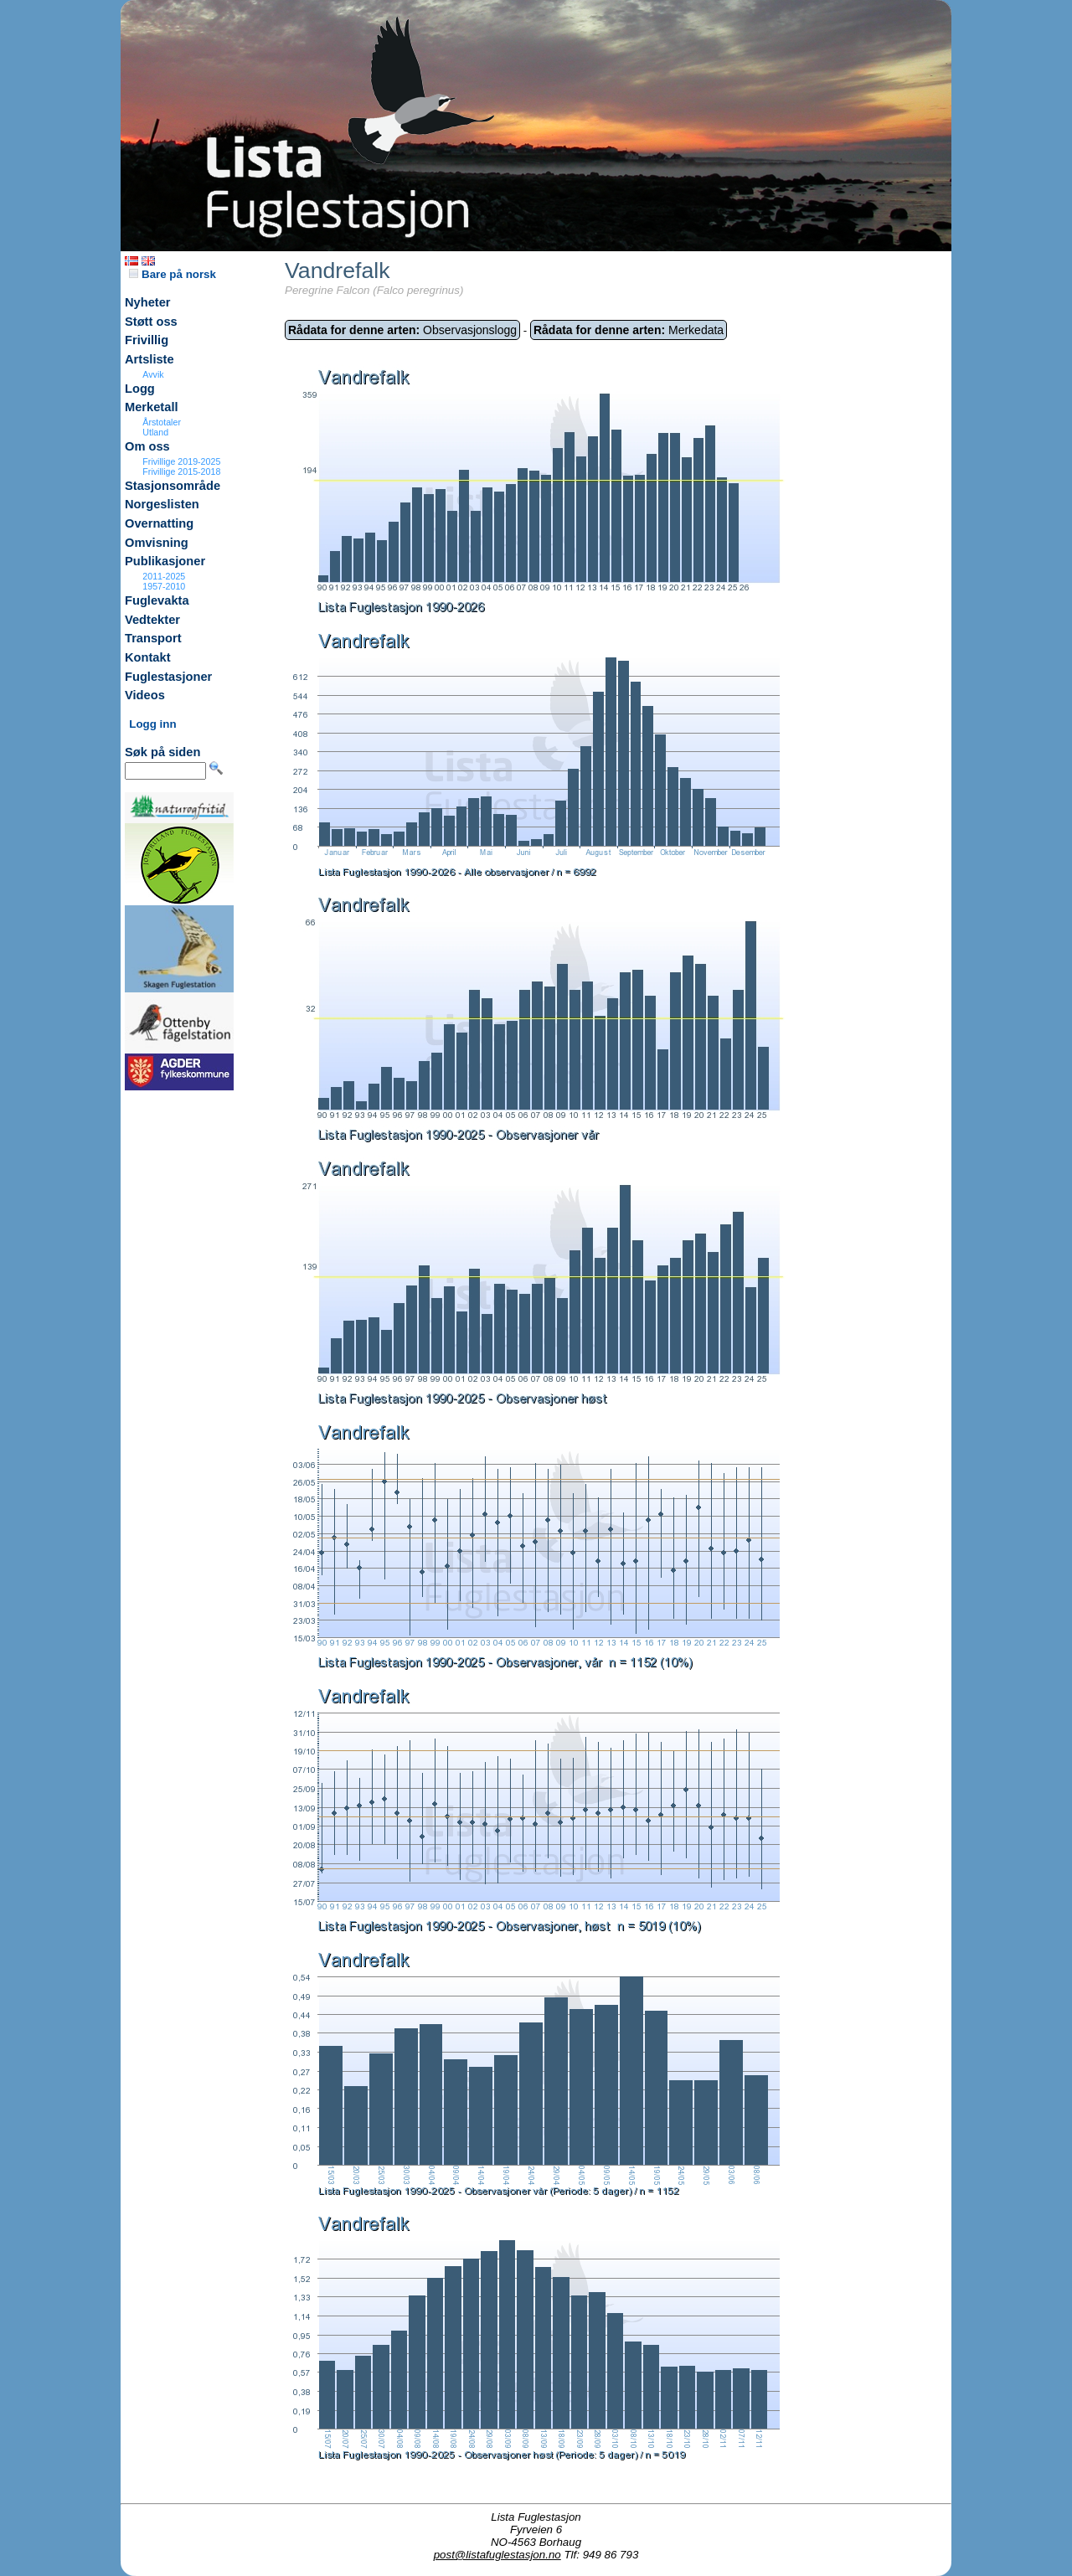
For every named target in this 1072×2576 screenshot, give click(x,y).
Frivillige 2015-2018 (181, 471)
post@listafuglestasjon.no (497, 2554)
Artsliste (149, 359)
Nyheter (148, 302)
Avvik (152, 374)
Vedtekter (152, 619)
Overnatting (159, 523)
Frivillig (146, 340)
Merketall (151, 407)
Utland (155, 432)
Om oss (147, 446)
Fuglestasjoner (168, 676)
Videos (145, 695)
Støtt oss (151, 321)
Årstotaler (161, 422)
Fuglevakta (157, 600)
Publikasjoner (165, 561)
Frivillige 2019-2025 (181, 461)
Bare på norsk (172, 274)
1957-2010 (163, 586)
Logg (140, 388)
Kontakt (148, 657)
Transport (153, 638)
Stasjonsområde (172, 485)
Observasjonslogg (402, 330)
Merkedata (628, 330)
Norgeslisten (162, 504)
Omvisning (156, 542)
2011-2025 (163, 576)
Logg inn (152, 724)
